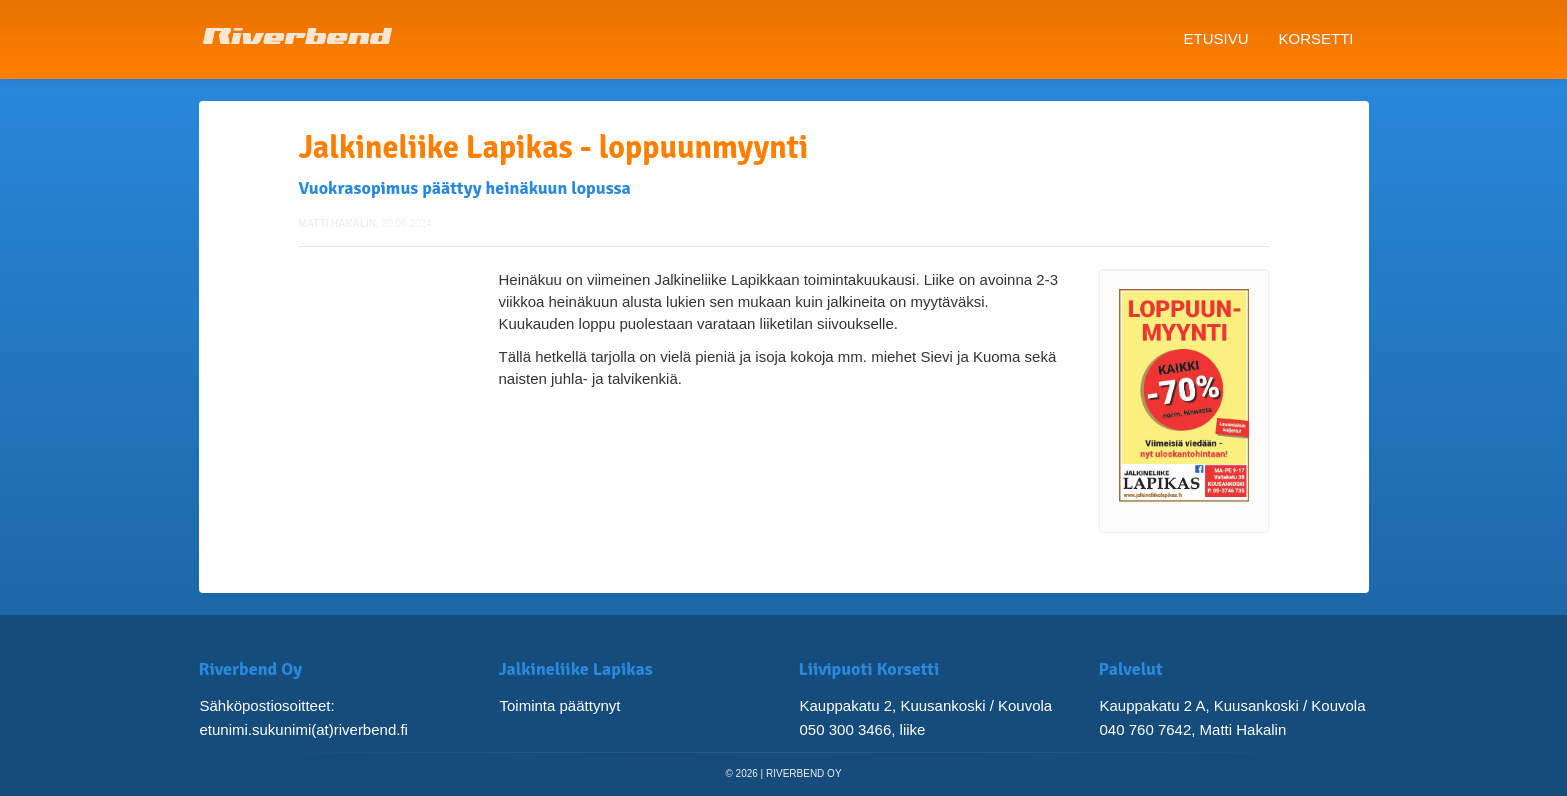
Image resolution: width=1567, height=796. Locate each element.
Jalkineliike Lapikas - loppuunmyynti (554, 147)
